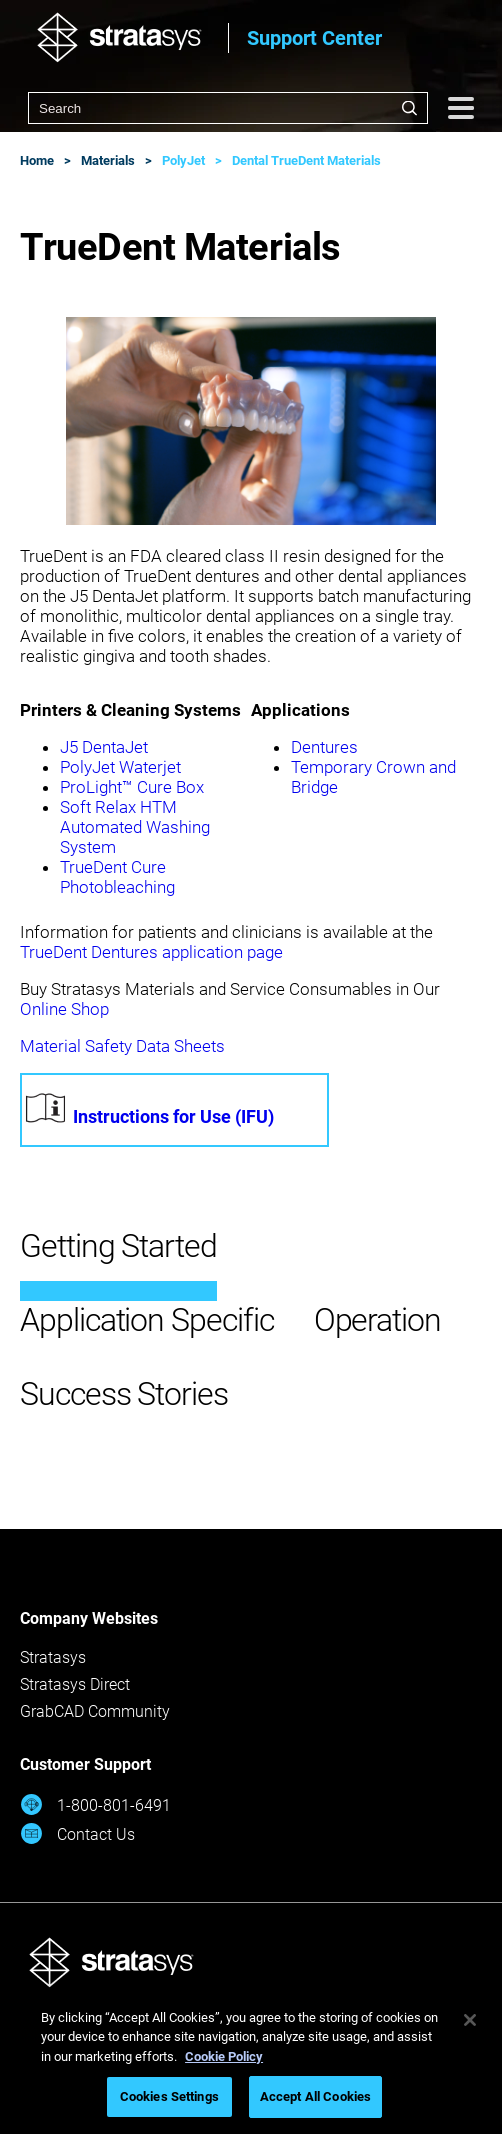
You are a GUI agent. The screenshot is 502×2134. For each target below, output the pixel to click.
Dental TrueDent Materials (306, 160)
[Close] (470, 2020)
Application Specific (147, 1320)
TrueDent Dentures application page (151, 952)
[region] (251, 2061)
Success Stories (124, 1394)
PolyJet (183, 160)
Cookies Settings (169, 2096)
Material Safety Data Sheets (122, 1046)
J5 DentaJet (104, 747)
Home (37, 160)
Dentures (324, 747)
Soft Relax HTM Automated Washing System (135, 827)
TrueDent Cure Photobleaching (117, 877)
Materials (108, 160)
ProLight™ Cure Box (132, 787)
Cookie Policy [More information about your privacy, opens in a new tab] (224, 2056)
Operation (377, 1320)
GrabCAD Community (95, 1711)
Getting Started (118, 1246)
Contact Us (77, 1833)
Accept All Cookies (315, 2096)
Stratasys (53, 1657)
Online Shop (64, 1009)
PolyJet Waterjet (120, 767)
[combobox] (228, 108)
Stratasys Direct (75, 1684)
